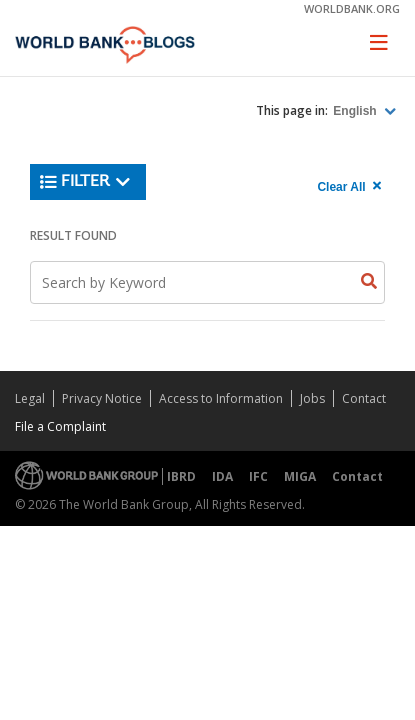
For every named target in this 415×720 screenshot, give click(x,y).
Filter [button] (85, 182)
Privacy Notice (102, 398)
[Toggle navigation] (379, 42)
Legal (30, 398)
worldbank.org (352, 8)
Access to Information (221, 398)
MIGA (300, 476)
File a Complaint (60, 426)
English (356, 111)
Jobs (312, 398)
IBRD (181, 476)
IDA (222, 476)
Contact (364, 398)
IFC (258, 476)
